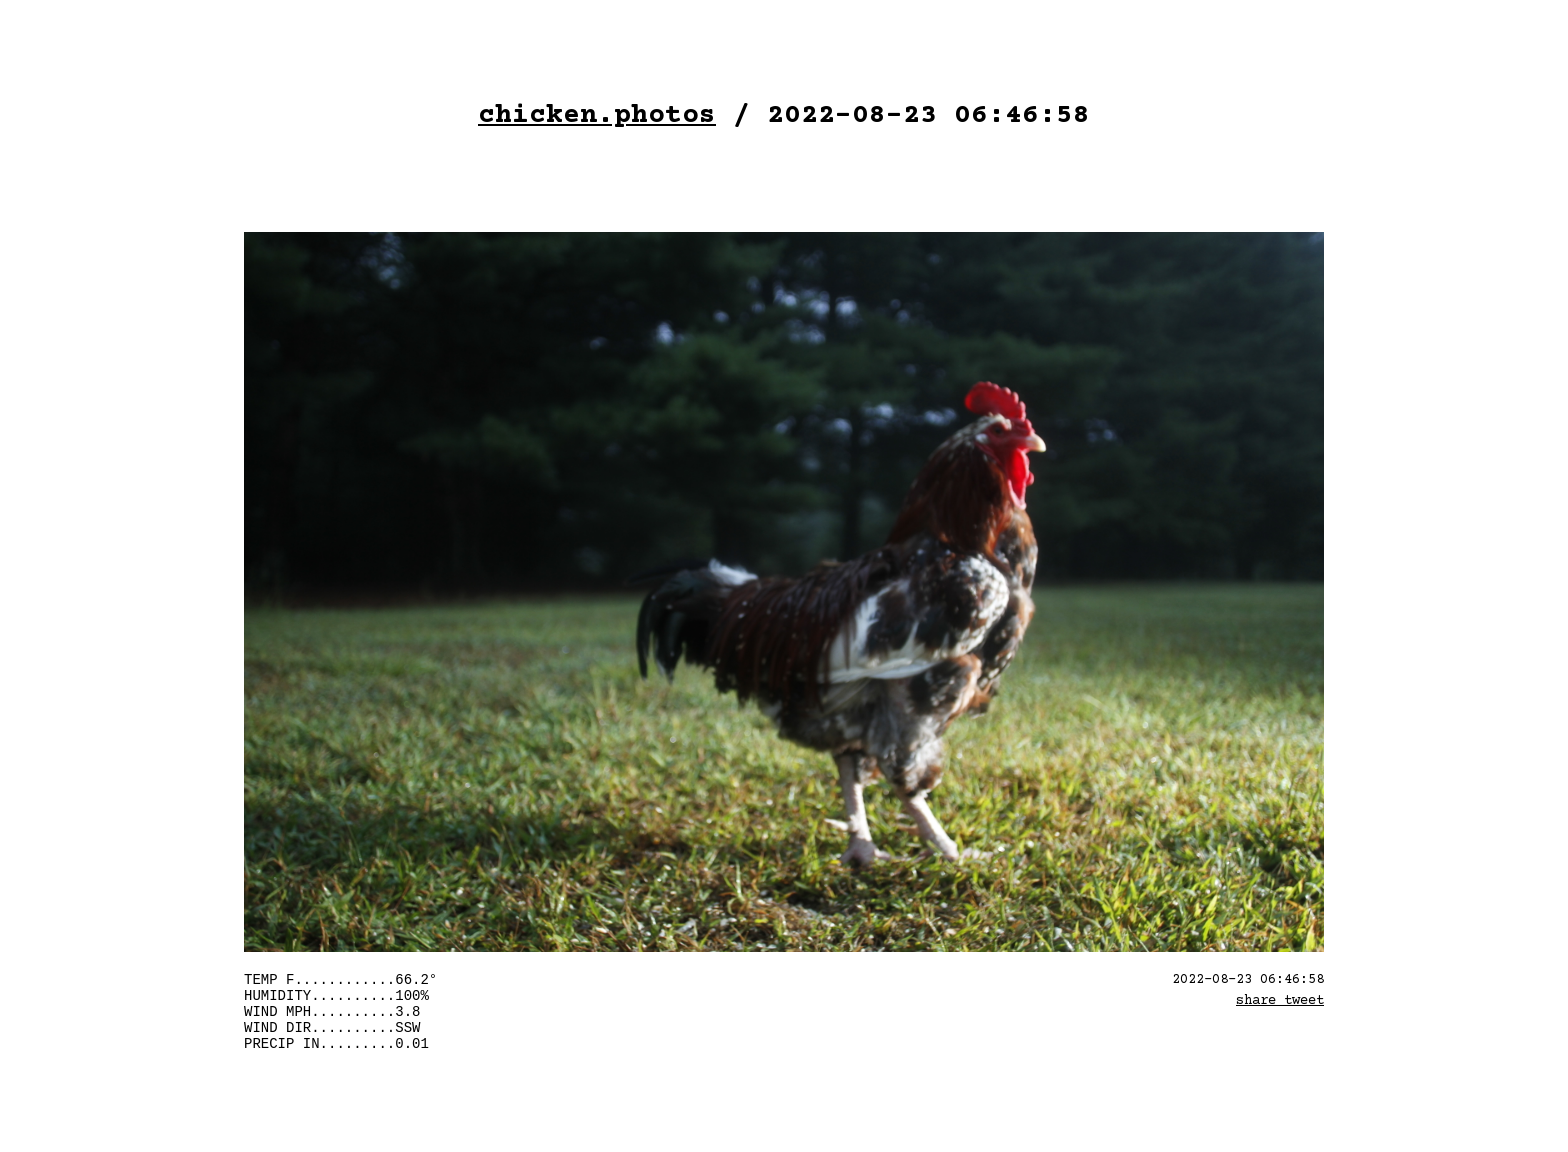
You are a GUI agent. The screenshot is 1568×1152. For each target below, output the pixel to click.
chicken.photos (597, 116)
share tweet (1280, 1001)
